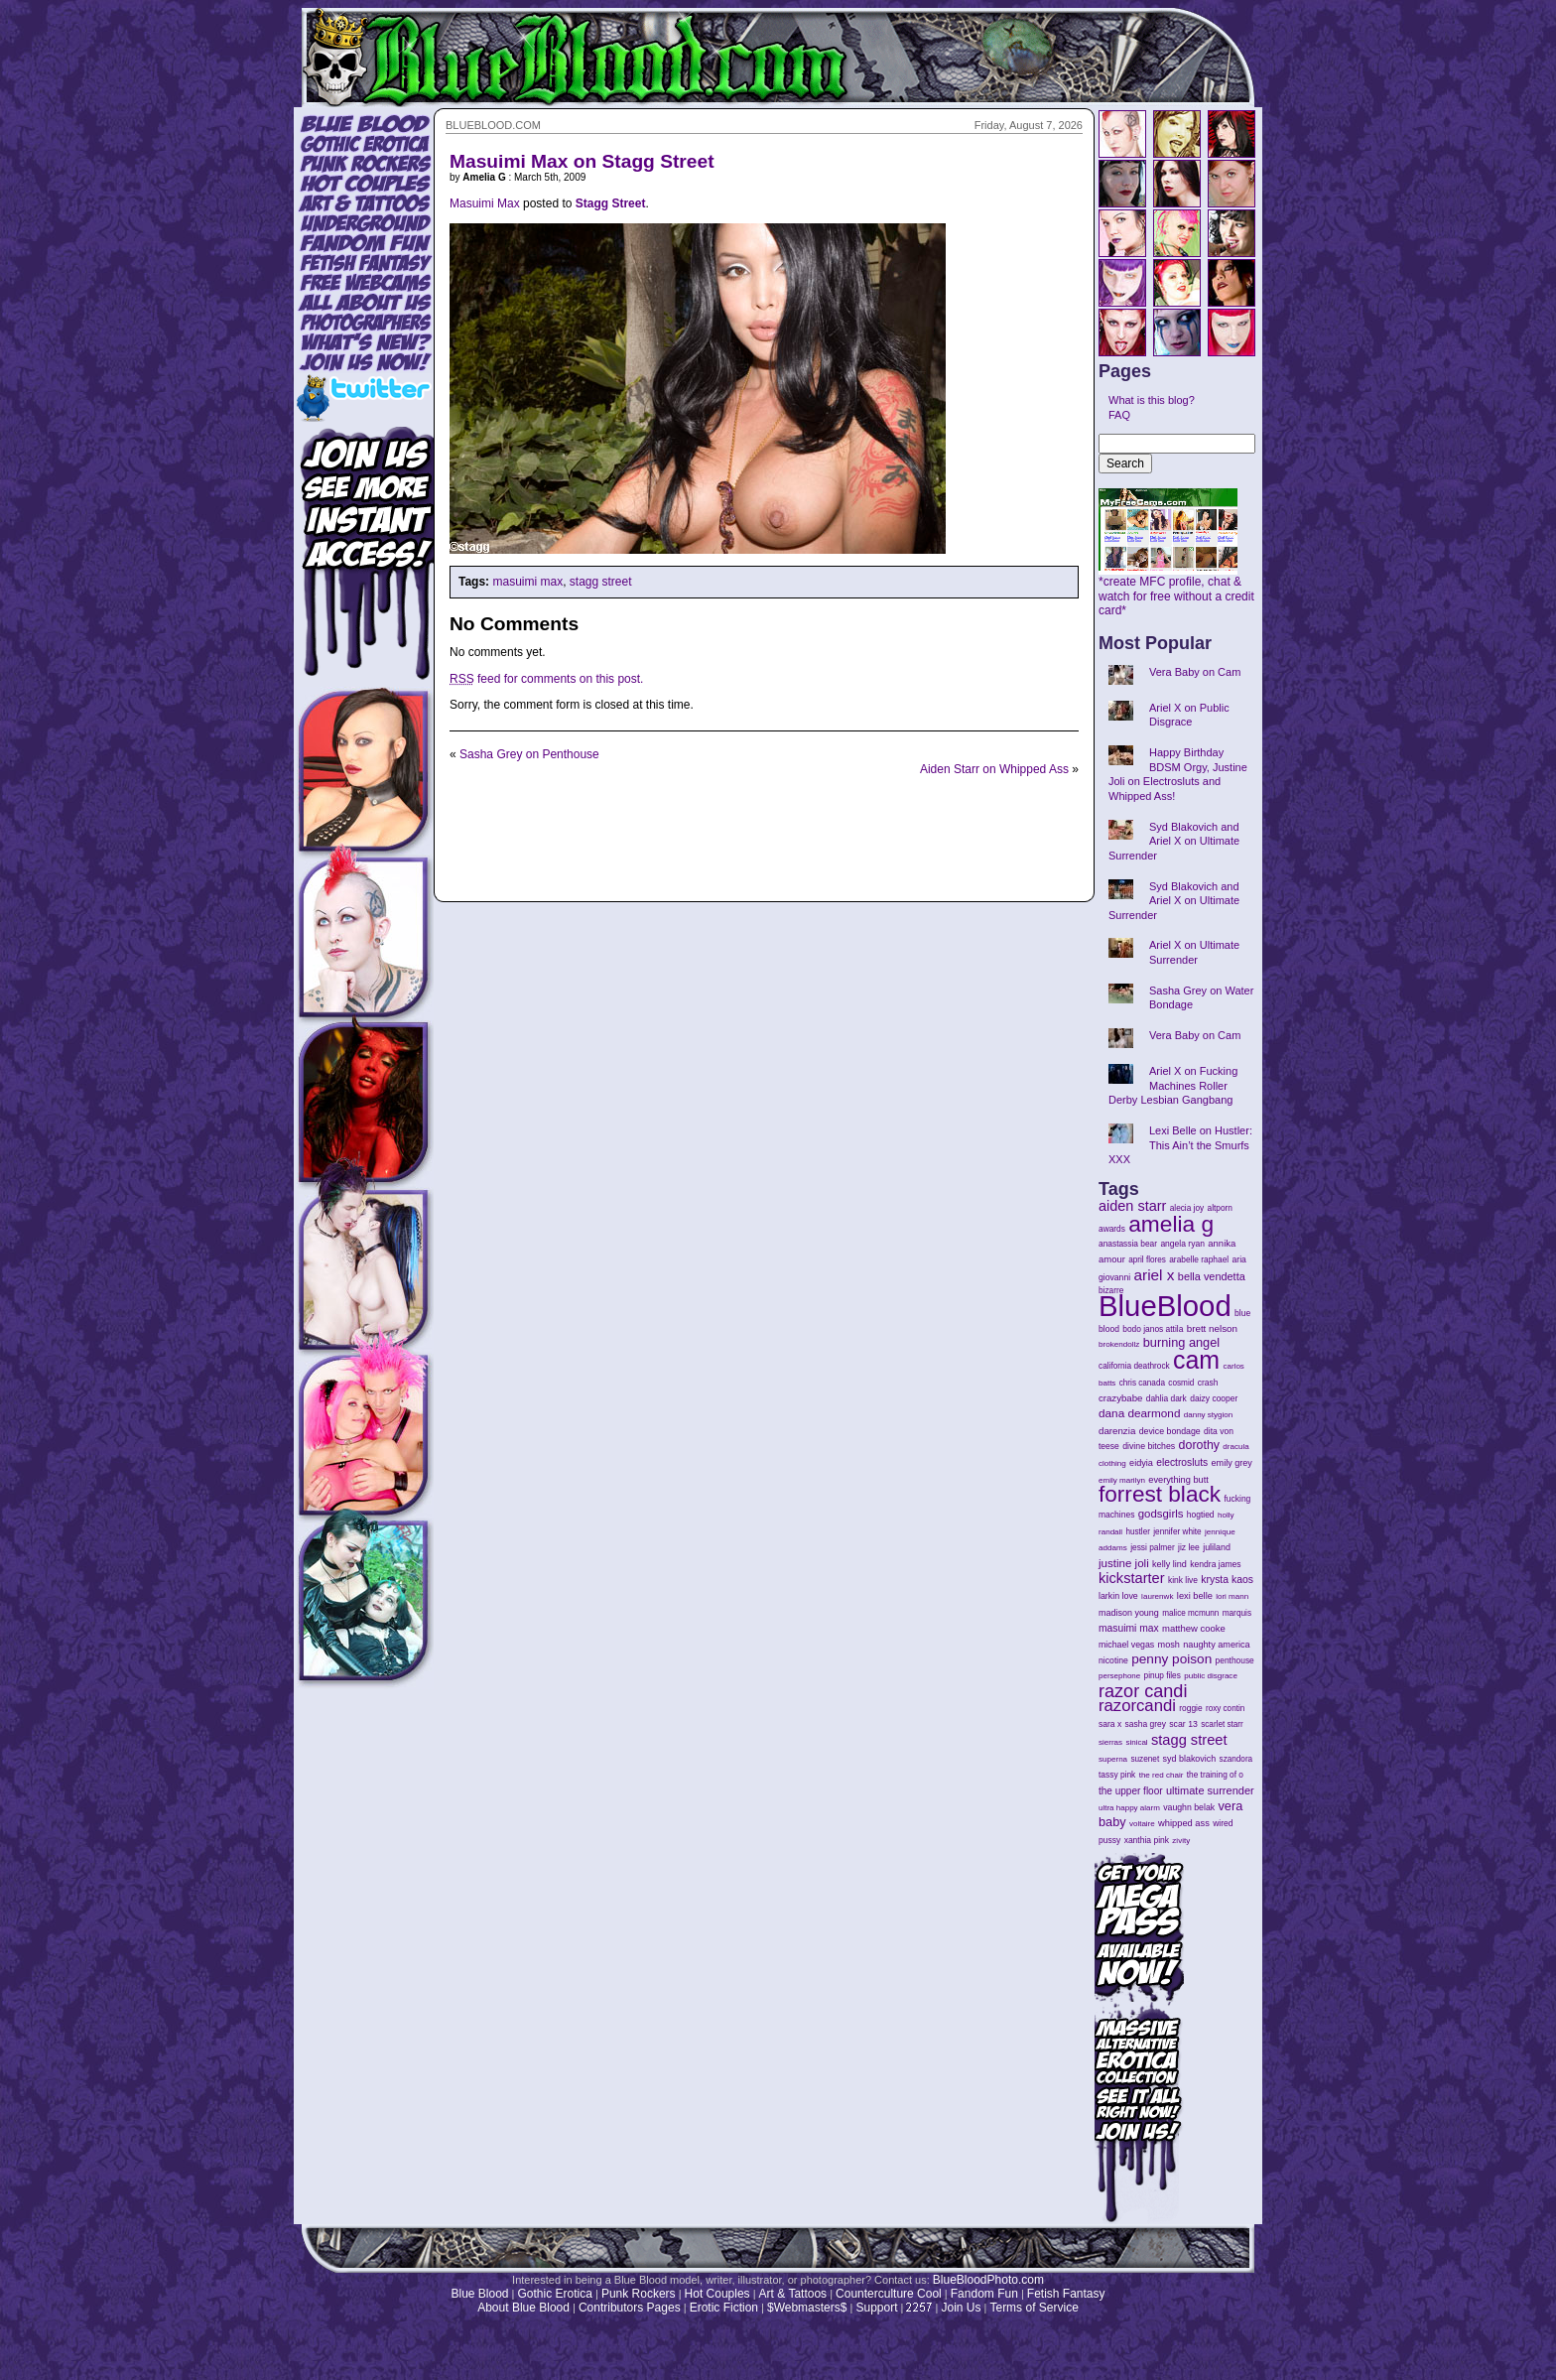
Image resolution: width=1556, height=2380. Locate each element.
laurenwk (1157, 1596)
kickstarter (1132, 1578)
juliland (1217, 1547)
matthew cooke (1194, 1628)
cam (1196, 1360)
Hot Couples (717, 2294)
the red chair (1161, 1775)
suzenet (1144, 1759)
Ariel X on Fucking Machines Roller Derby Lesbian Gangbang (1172, 1085)
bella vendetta (1211, 1276)
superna (1113, 1759)
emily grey (1232, 1463)
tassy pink (1117, 1775)
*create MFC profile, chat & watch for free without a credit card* (1176, 590)
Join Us (960, 2307)
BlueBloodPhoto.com (988, 2280)
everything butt (1178, 1480)
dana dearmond (1139, 1412)
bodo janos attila (1152, 1329)
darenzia (1117, 1430)
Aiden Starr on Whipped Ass (994, 769)
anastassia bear (1128, 1244)
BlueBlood (1165, 1305)
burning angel (1181, 1342)
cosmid (1181, 1383)
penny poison (1171, 1659)
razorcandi (1137, 1705)
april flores (1147, 1260)
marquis (1237, 1613)
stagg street (601, 582)
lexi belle (1195, 1596)
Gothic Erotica (555, 2294)
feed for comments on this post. (546, 679)
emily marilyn (1122, 1480)
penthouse (1235, 1660)
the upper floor (1131, 1790)
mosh (1169, 1645)
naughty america (1216, 1645)
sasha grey (1145, 1724)
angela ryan (1182, 1244)
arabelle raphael (1199, 1259)
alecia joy (1187, 1208)
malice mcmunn (1190, 1613)
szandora (1236, 1759)
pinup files (1162, 1675)
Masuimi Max (485, 203)
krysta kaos (1227, 1579)
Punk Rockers (638, 2294)
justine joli (1124, 1563)
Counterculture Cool (889, 2294)
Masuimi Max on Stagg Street (582, 161)
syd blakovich (1190, 1759)
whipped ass (1184, 1823)
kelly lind (1169, 1564)
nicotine (1113, 1660)
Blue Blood (479, 2294)
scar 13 (1183, 1724)
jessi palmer (1152, 1547)
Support (876, 2307)
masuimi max (527, 582)
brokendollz (1119, 1344)
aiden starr (1132, 1206)
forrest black (1160, 1494)
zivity (1181, 1840)
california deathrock (1134, 1366)
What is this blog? (1151, 400)
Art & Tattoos (793, 2294)
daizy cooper (1213, 1398)
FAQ (1119, 415)
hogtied (1201, 1515)
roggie (1190, 1708)
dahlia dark (1166, 1398)
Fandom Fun (984, 2294)
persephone (1119, 1675)
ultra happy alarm (1129, 1807)
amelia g (1171, 1224)
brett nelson (1212, 1328)
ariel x (1153, 1274)
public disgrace (1210, 1675)
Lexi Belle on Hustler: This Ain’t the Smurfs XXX (1180, 1144)
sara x (1110, 1724)
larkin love (1118, 1596)
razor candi (1143, 1691)
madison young (1129, 1613)
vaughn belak (1189, 1807)
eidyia (1141, 1463)
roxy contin (1225, 1708)
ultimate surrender (1210, 1790)
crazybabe (1120, 1397)
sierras (1110, 1742)
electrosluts (1182, 1462)
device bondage (1170, 1431)
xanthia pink (1146, 1840)
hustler (1138, 1531)
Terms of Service (1033, 2307)
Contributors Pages (630, 2307)
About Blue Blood (523, 2307)
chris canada (1142, 1383)
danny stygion (1208, 1414)
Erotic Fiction (724, 2307)
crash (1208, 1383)
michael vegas (1126, 1645)
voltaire (1142, 1823)
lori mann (1232, 1596)
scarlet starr (1222, 1724)
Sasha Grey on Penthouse (529, 754)
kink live (1183, 1580)
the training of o (1215, 1775)
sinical (1136, 1742)
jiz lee (1189, 1547)
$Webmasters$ (806, 2307)
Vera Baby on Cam (1194, 672)
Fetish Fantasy (1066, 2294)
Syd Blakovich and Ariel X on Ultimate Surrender (1173, 841)
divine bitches (1148, 1446)
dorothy (1199, 1445)
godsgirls (1161, 1514)
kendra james (1215, 1564)
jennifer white (1177, 1531)
